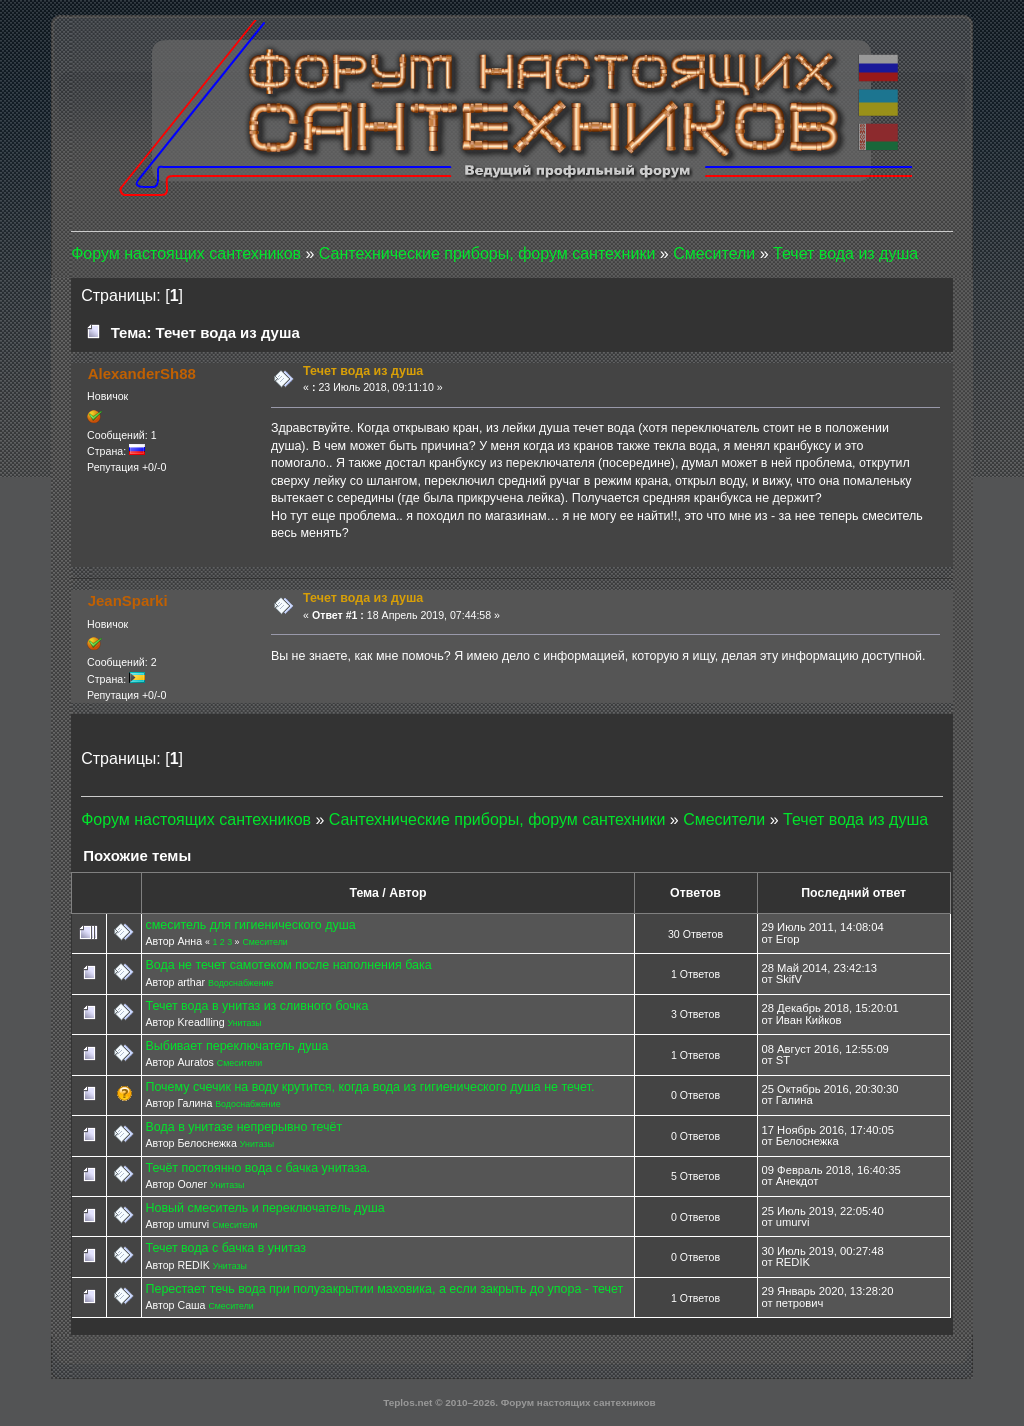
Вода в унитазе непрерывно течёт (243, 1127)
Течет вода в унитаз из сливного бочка (256, 1006)
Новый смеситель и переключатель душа (264, 1208)
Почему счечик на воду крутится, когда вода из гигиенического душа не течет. (369, 1087)
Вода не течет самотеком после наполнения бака (288, 965)
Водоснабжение (240, 983)
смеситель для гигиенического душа (250, 925)
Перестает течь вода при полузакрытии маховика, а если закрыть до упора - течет (384, 1289)
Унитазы (244, 1023)
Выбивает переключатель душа (236, 1046)
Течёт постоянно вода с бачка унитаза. (257, 1168)
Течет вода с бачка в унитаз (225, 1248)
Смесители (264, 942)
